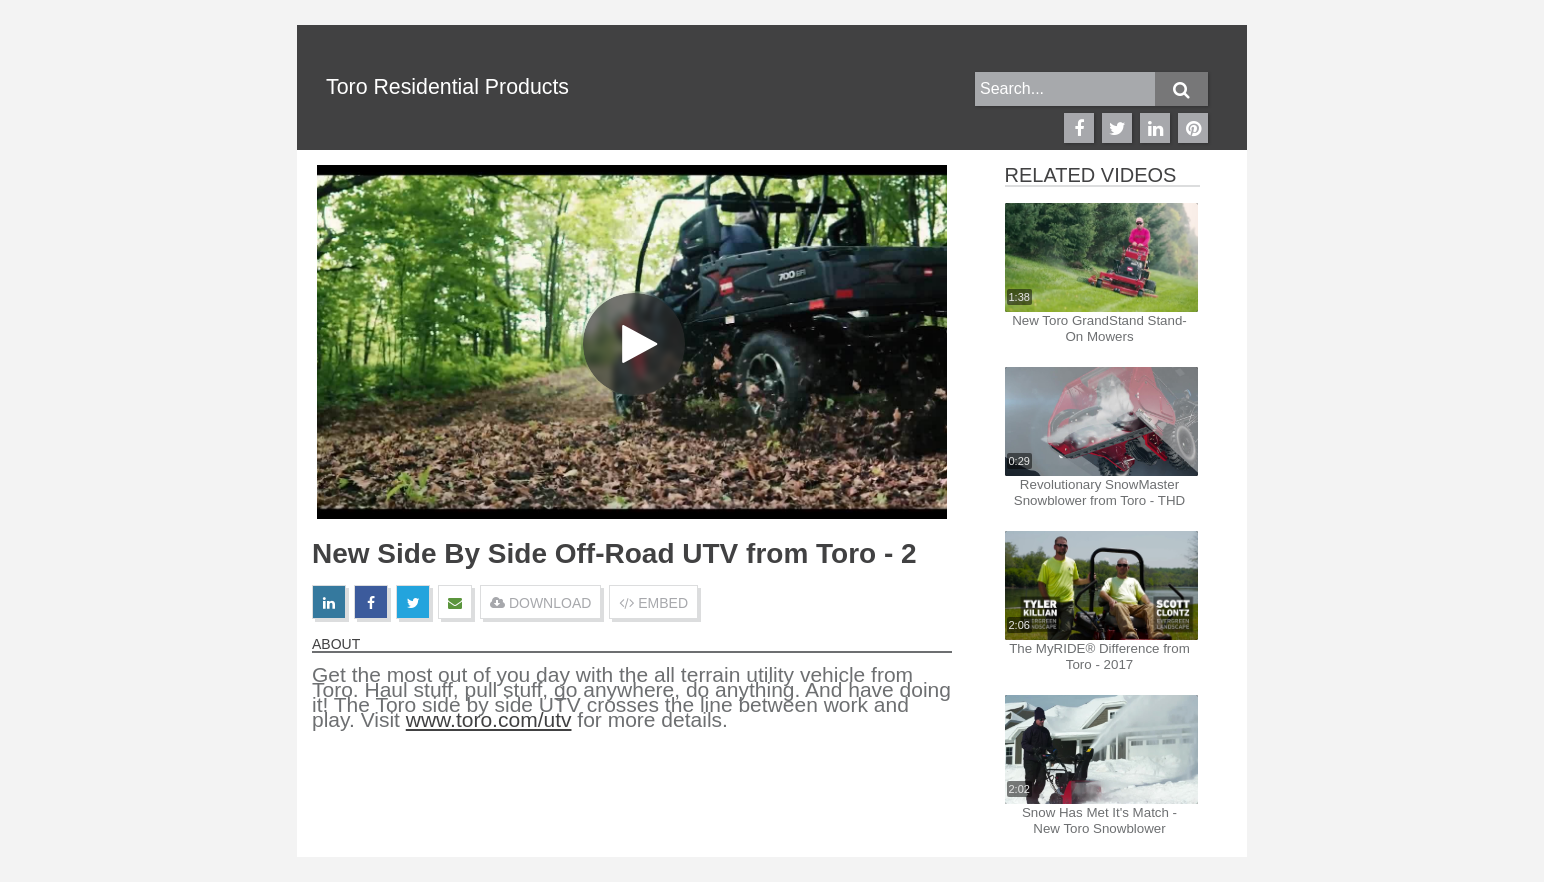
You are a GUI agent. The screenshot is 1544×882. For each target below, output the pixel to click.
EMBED (653, 603)
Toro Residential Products (447, 87)
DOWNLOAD (540, 603)
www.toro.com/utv (489, 719)
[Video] (632, 342)
